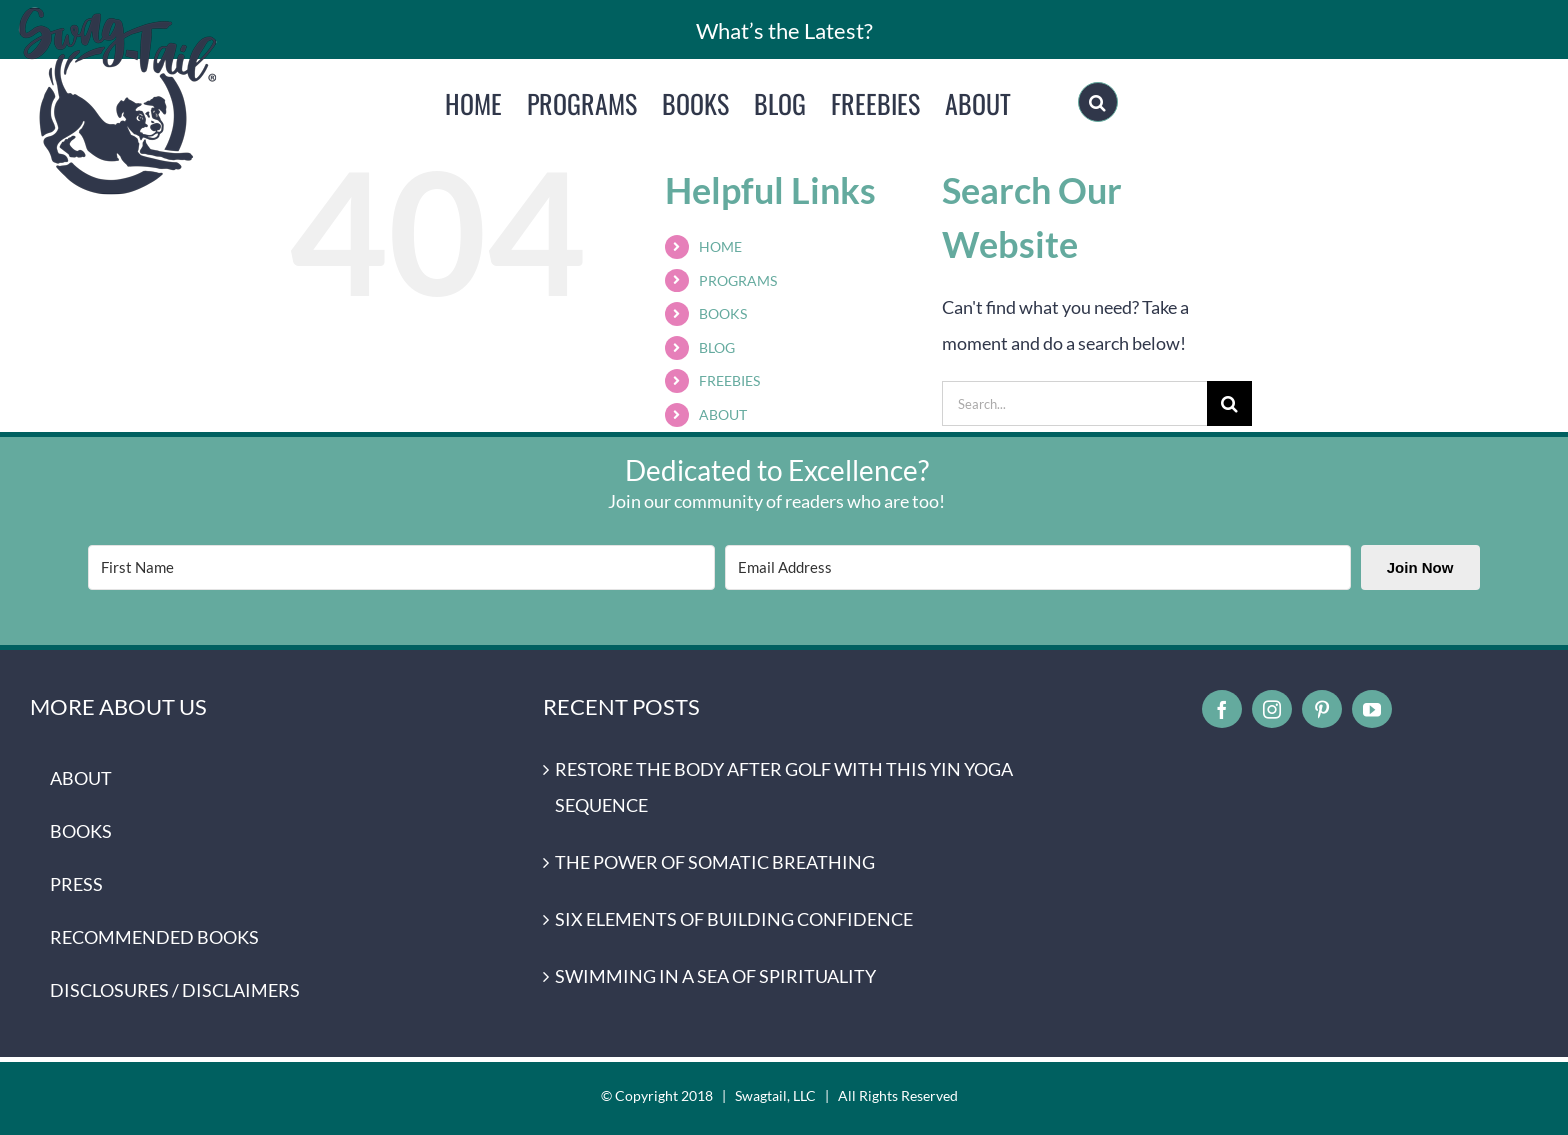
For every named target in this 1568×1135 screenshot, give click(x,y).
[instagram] (1272, 709)
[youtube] (1372, 709)
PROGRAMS (738, 280)
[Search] (1098, 102)
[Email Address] (1038, 567)
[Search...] (1074, 403)
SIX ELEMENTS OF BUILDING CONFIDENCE (734, 919)
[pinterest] (1322, 709)
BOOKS (723, 313)
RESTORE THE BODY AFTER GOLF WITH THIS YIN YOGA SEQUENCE (784, 787)
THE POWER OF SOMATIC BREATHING (715, 862)
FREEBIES (729, 380)
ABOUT (723, 414)
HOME (720, 246)
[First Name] (401, 567)
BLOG (717, 347)
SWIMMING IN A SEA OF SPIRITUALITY (715, 976)
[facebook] (1222, 709)
